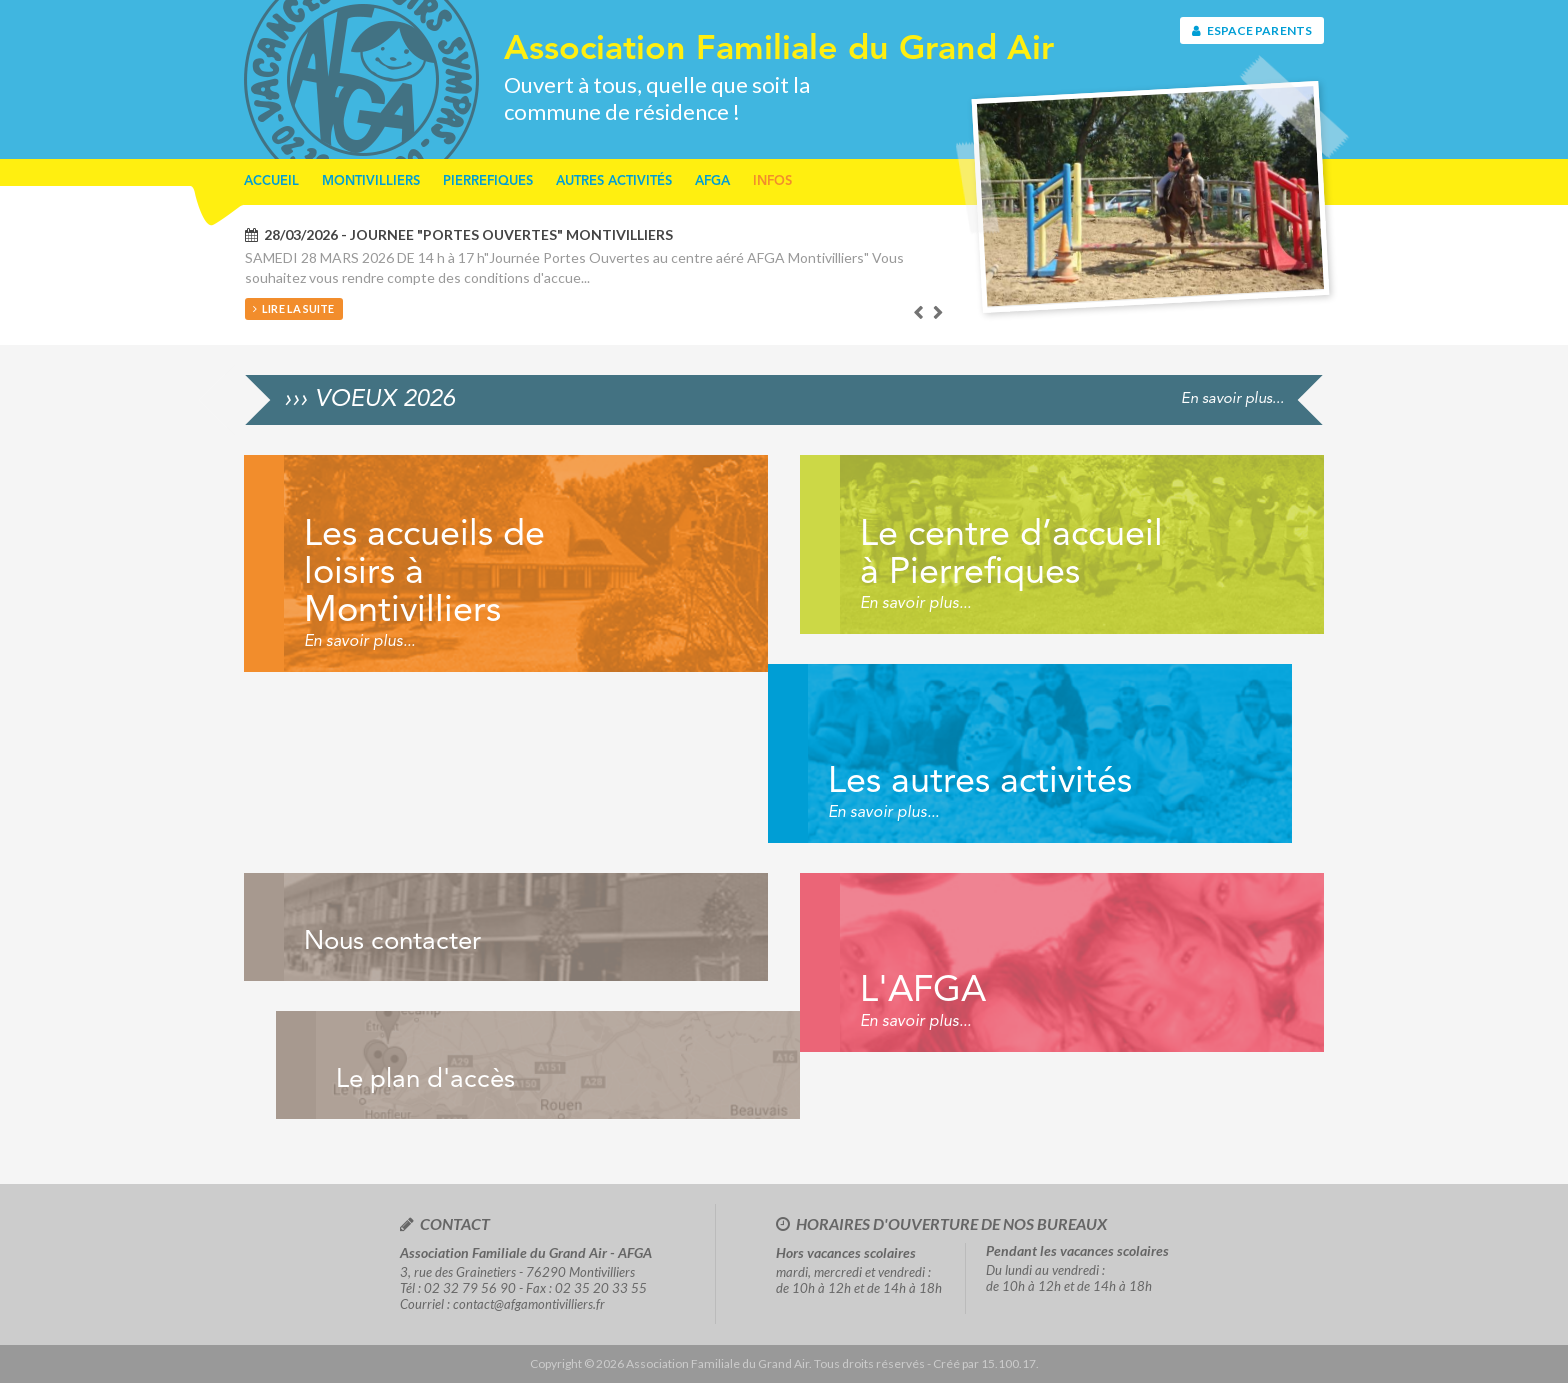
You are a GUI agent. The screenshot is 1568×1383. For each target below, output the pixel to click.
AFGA (712, 181)
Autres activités (614, 181)
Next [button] (938, 313)
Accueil (271, 181)
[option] (594, 272)
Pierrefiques (488, 181)
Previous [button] (918, 313)
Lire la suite (294, 308)
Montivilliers (371, 181)
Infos (772, 181)
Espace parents (1252, 30)
